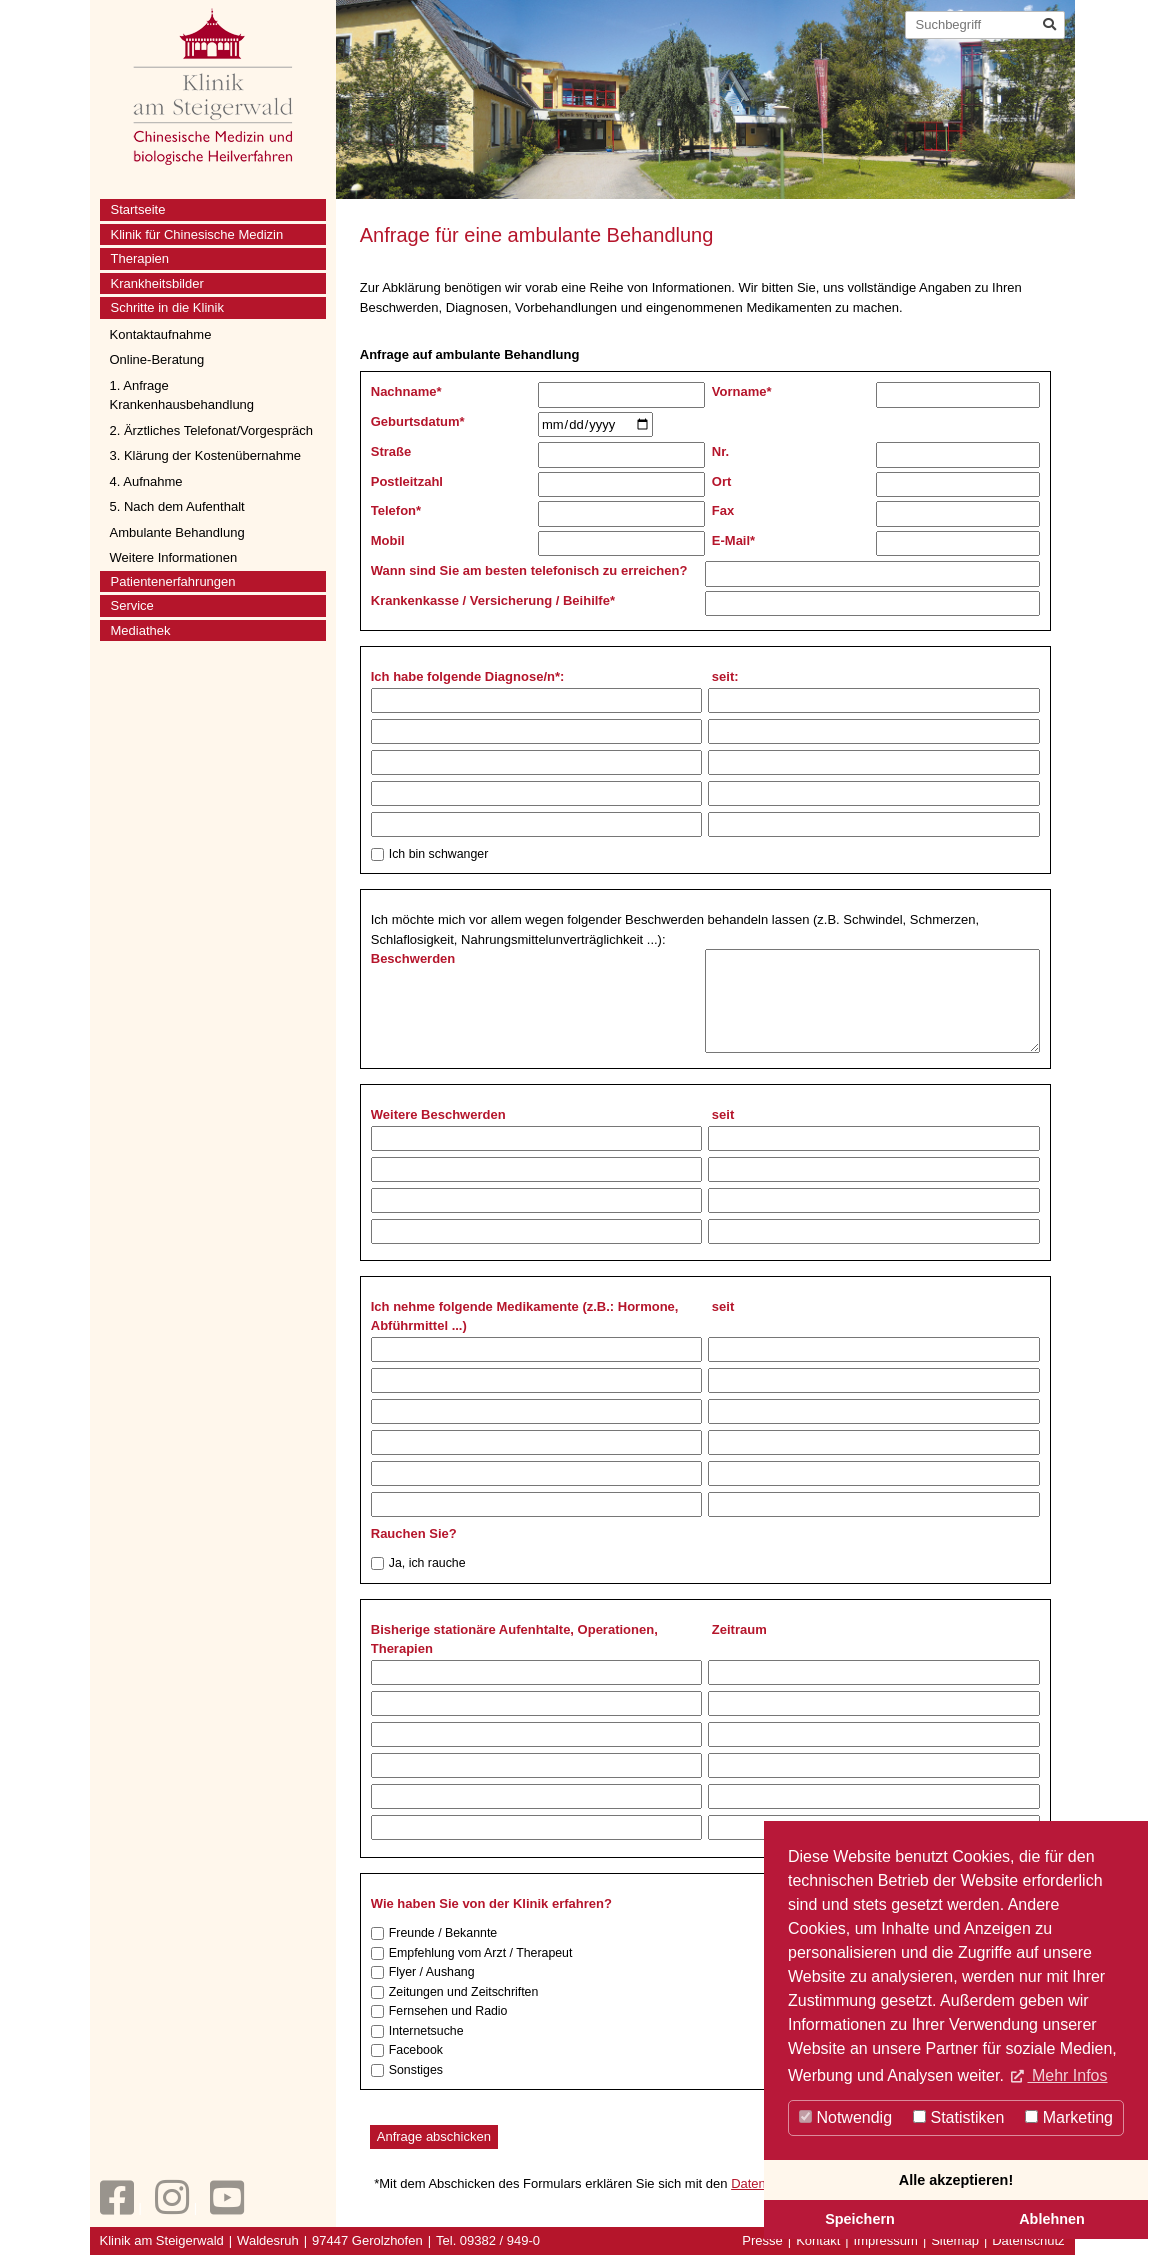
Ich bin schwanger (430, 854)
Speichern (860, 2219)
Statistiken (958, 2117)
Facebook (407, 2050)
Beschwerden (413, 958)
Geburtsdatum (418, 421)
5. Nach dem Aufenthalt (177, 506)
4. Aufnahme (146, 481)
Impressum (886, 2240)
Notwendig (845, 2117)
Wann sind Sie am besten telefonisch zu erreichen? (529, 570)
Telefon (396, 510)
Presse (762, 2240)
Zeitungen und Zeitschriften (455, 1992)
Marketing (1069, 2117)
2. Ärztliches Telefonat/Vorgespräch (212, 430)
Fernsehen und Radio (439, 2011)
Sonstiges (407, 2070)
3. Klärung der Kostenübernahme (206, 455)
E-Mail (733, 540)
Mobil (388, 540)
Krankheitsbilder (157, 283)
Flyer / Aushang (423, 1972)
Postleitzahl (407, 481)
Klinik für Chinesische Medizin (197, 234)
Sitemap (955, 2240)
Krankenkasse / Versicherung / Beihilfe (493, 600)
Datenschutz (1028, 2240)
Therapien (140, 258)
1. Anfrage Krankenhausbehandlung (182, 395)
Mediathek (141, 630)
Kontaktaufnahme (161, 334)
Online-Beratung (157, 359)
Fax (723, 510)
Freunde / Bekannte (434, 1933)
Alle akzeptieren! (956, 2180)
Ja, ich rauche (418, 1563)
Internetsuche (417, 2031)
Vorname (742, 391)
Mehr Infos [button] (1067, 2075)
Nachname (406, 391)
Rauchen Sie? (414, 1533)
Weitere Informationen (174, 557)
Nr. (720, 451)
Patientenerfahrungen (173, 581)
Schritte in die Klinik (167, 307)
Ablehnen (1052, 2219)
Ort (722, 481)
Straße (391, 451)
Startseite (138, 209)
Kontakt (818, 2240)
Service (132, 605)
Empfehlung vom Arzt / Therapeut (472, 1953)
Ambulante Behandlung (177, 532)
